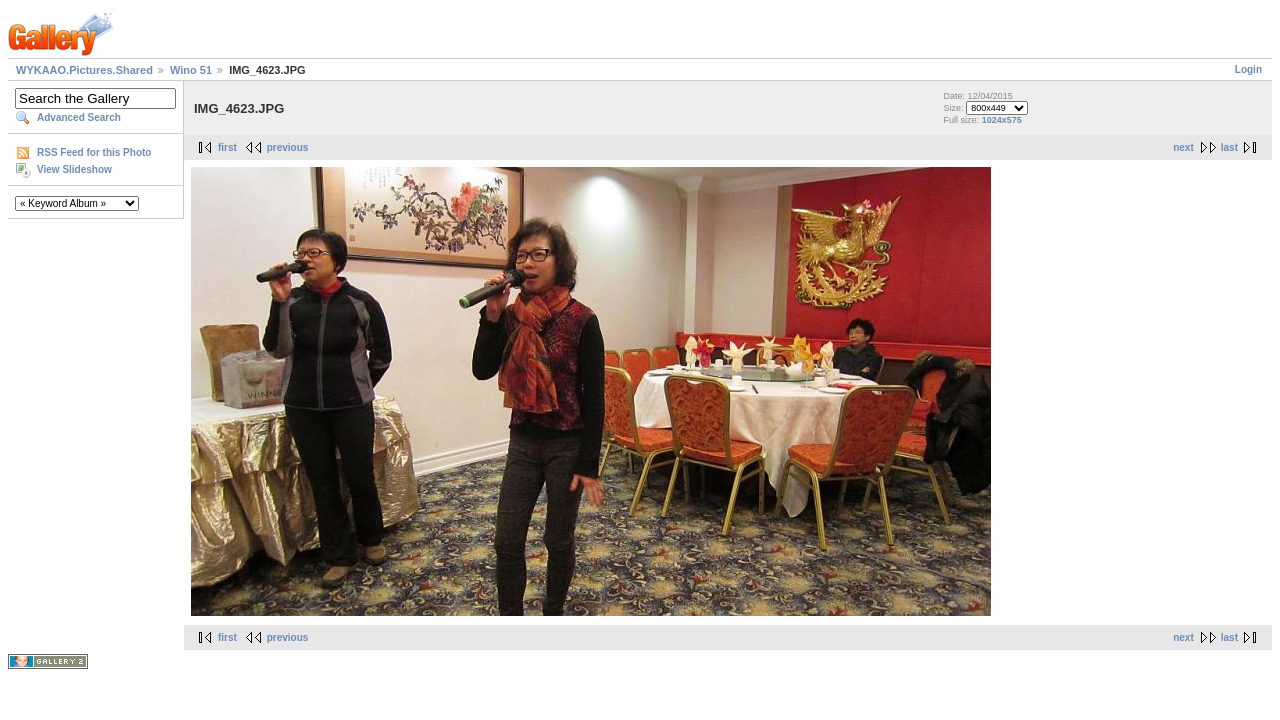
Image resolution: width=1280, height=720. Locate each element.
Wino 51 (191, 70)
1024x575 (1002, 120)
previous (288, 147)
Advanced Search (79, 117)
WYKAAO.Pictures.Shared (84, 70)
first (227, 147)
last (1229, 147)
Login (1248, 69)
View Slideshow (74, 169)
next (1183, 147)
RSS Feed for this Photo (94, 152)
